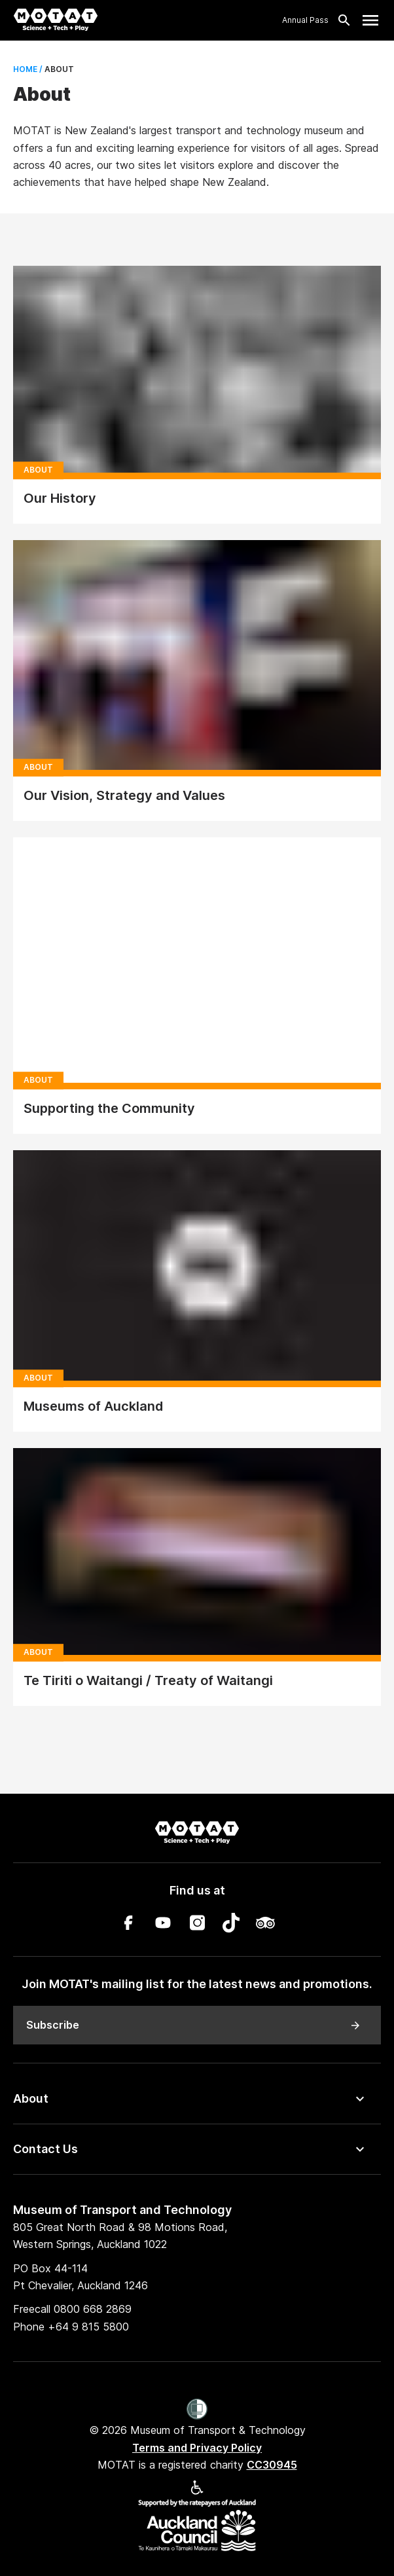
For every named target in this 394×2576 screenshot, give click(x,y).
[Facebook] (128, 1925)
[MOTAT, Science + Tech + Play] (55, 20)
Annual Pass (305, 20)
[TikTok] (231, 1925)
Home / (28, 69)
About (30, 2098)
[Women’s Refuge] (197, 2410)
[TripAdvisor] (265, 1925)
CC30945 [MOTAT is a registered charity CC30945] (272, 2464)
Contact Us (45, 2149)
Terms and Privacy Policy (197, 2447)
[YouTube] (162, 1925)
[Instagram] (197, 1925)
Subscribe (193, 2024)
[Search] (340, 20)
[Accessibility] (197, 2490)
